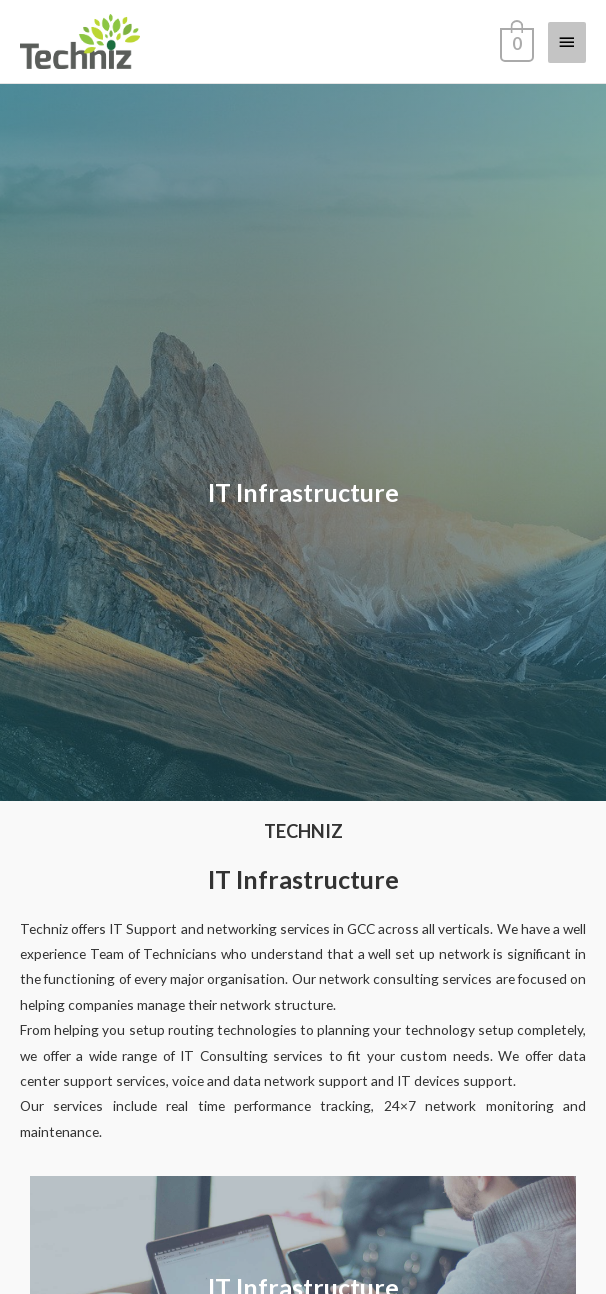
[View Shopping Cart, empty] (515, 41)
